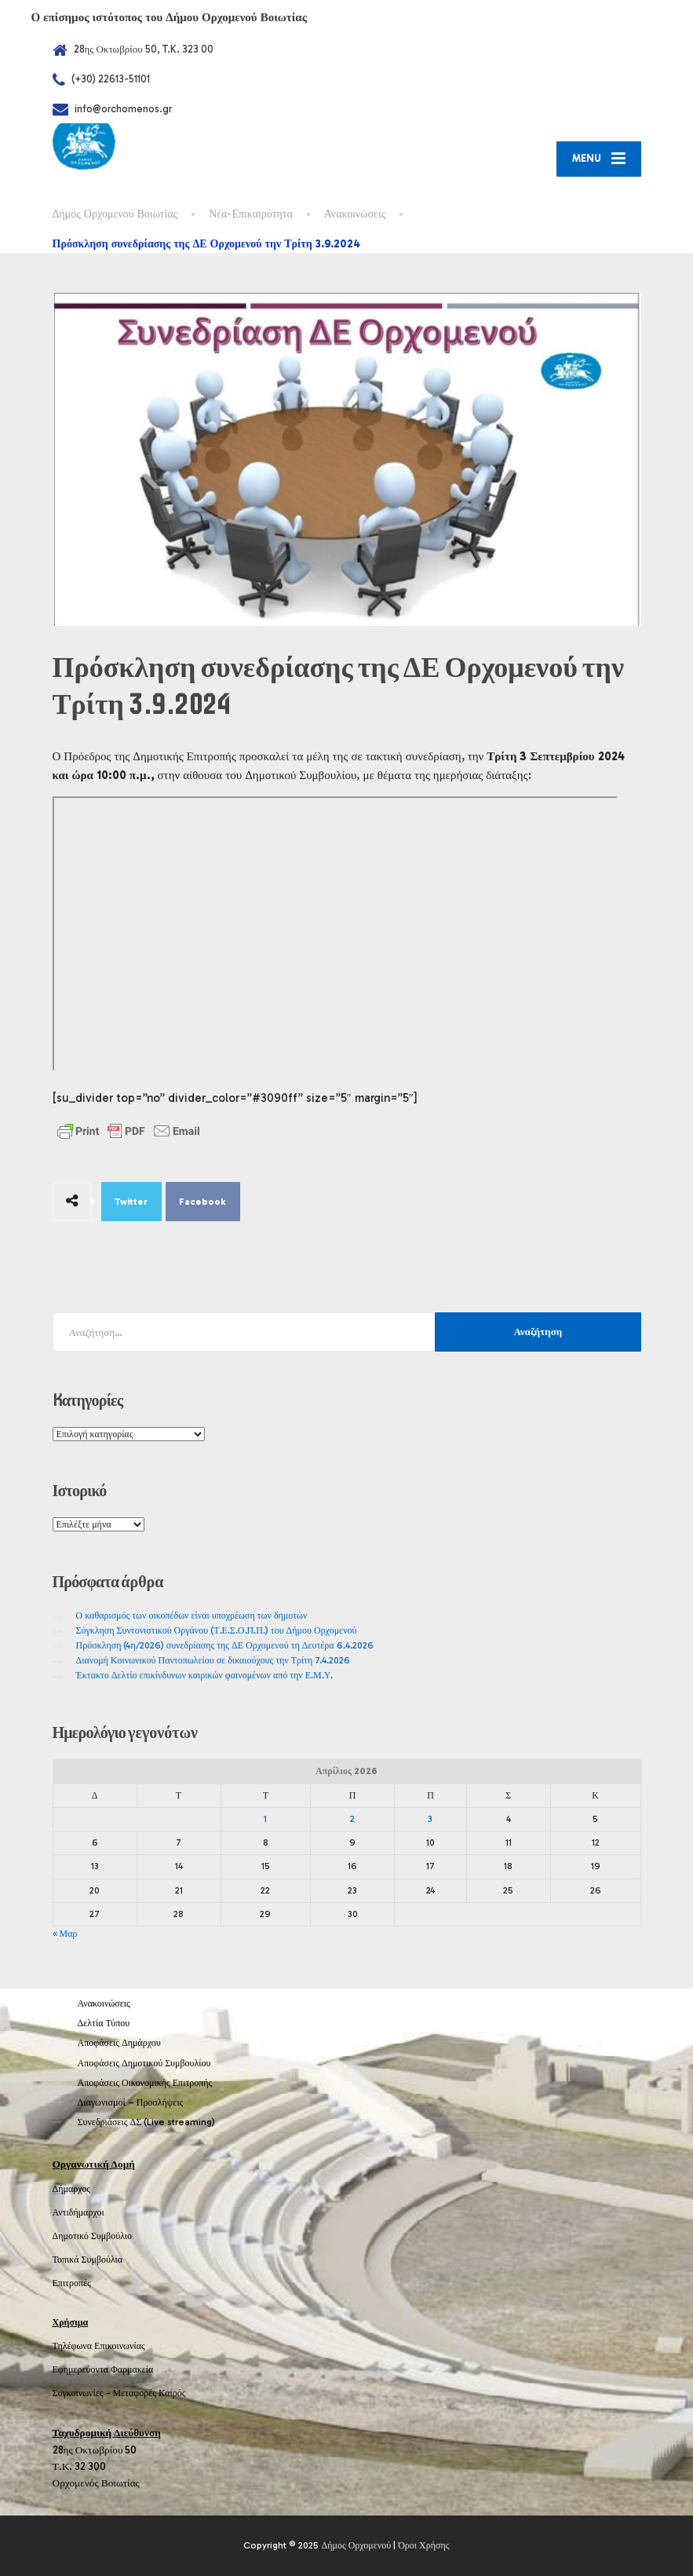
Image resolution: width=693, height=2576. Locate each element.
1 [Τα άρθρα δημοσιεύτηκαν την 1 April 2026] (265, 1818)
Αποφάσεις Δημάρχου (119, 2042)
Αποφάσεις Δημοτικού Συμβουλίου (144, 2063)
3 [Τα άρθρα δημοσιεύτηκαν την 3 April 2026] (430, 1818)
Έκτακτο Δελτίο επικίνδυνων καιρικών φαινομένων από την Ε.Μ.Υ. (205, 1675)
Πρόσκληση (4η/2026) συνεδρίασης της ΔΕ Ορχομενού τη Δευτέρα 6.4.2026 (225, 1645)
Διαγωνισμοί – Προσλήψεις (131, 2102)
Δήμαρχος (72, 2188)
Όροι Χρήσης (423, 2545)
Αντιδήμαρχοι (78, 2212)
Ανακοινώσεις (104, 2003)
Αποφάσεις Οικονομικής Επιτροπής (145, 2082)
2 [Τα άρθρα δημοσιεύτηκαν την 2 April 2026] (352, 1818)
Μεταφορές (135, 2393)
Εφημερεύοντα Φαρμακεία (103, 2369)
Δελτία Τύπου (104, 2023)
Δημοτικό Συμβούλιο (93, 2235)
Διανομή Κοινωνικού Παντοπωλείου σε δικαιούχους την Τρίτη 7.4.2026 (213, 1660)
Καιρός (172, 2393)
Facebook (202, 1201)
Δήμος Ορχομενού (356, 2545)
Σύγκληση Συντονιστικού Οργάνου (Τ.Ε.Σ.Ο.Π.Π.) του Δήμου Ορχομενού (216, 1630)
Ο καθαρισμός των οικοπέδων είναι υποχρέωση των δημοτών (192, 1615)
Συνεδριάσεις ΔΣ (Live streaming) (147, 2122)
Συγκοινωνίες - (83, 2393)
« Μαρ (65, 1933)
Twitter (131, 1201)
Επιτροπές (72, 2283)
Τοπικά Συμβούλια (88, 2259)
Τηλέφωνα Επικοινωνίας (99, 2345)
